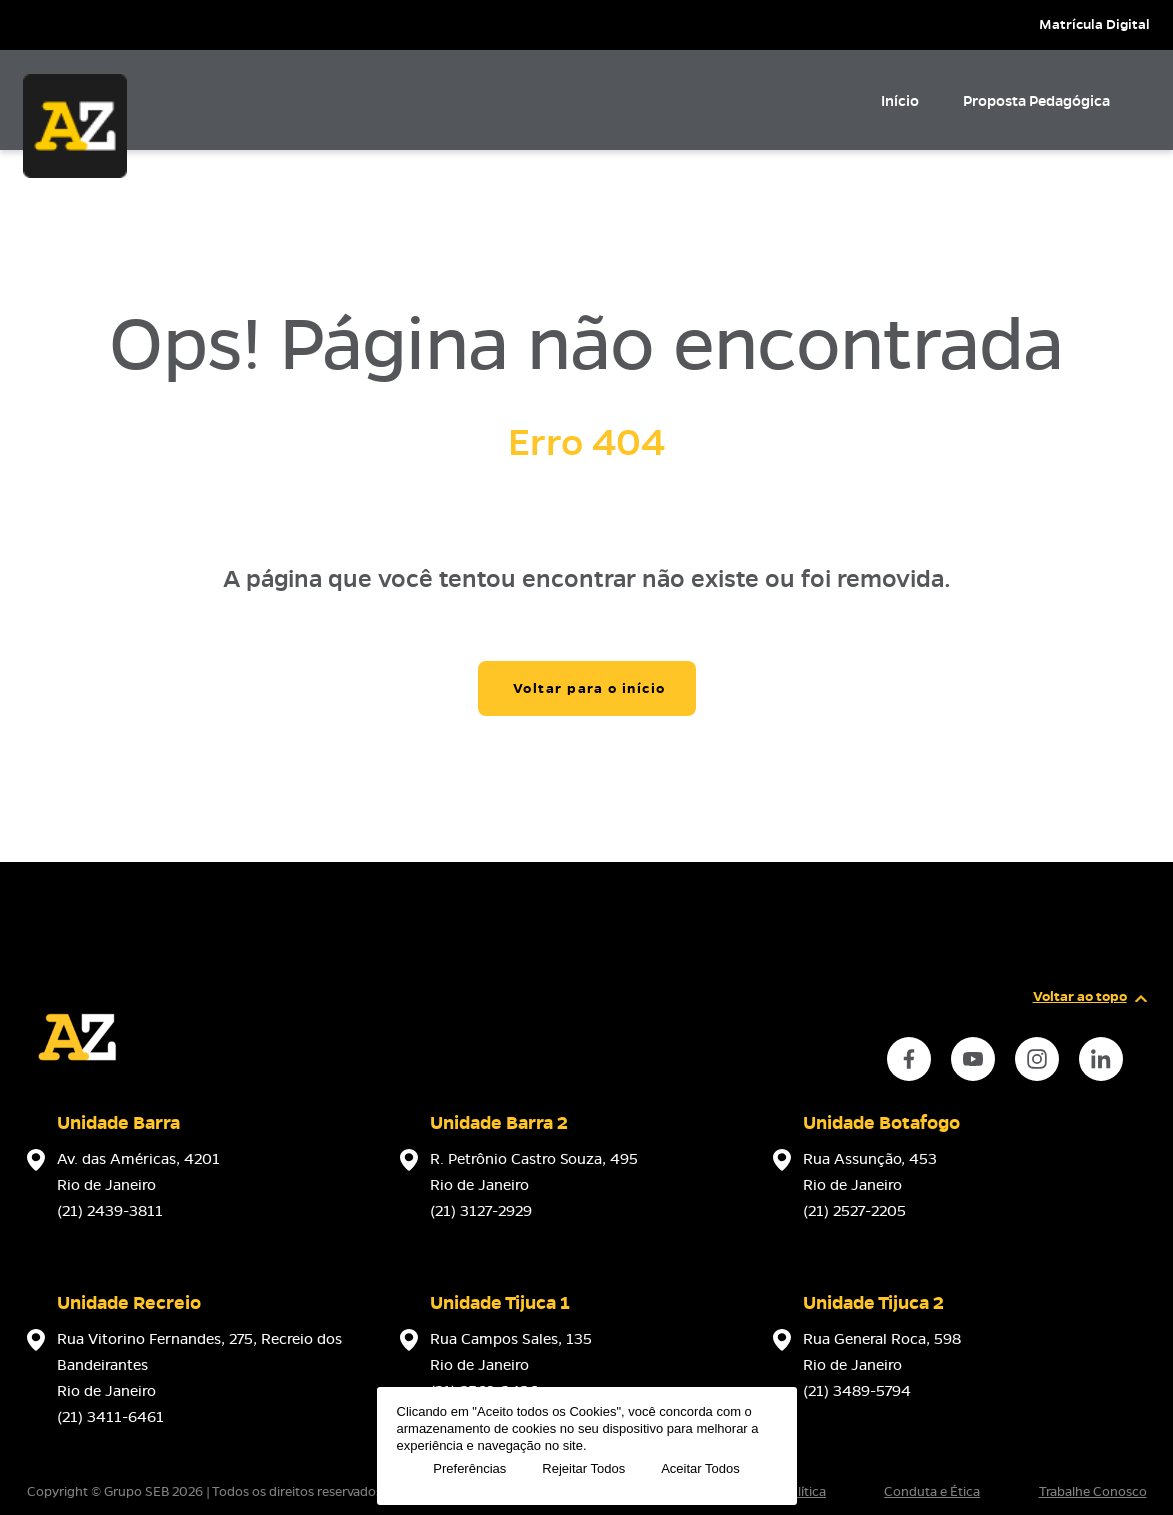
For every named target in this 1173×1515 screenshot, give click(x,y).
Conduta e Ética (932, 1492)
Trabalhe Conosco (1093, 1492)
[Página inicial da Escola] (75, 126)
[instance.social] (909, 1059)
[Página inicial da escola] (77, 1082)
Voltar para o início (589, 688)
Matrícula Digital (1094, 24)
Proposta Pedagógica (1036, 101)
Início (900, 101)
